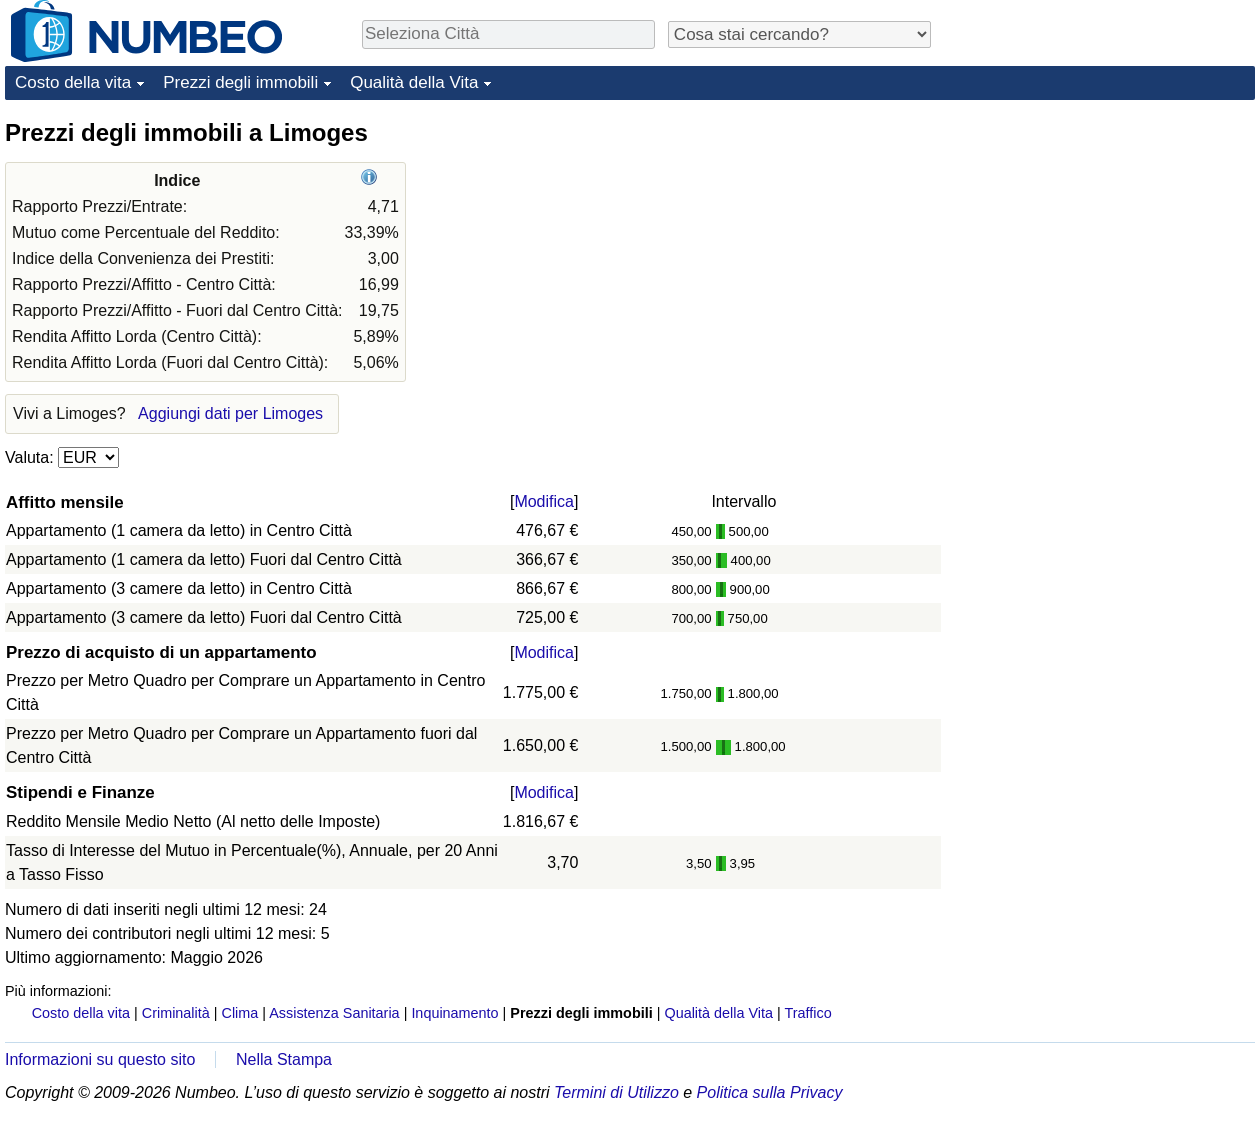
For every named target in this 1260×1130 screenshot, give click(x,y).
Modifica (544, 501)
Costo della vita (73, 82)
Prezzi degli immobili (240, 82)
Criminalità (176, 1013)
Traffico (807, 1013)
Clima (240, 1013)
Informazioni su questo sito (100, 1059)
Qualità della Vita (414, 82)
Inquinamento (454, 1013)
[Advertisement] (1057, 417)
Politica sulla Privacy (770, 1092)
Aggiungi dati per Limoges (230, 413)
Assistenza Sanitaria (334, 1013)
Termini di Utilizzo (616, 1092)
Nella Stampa (284, 1059)
